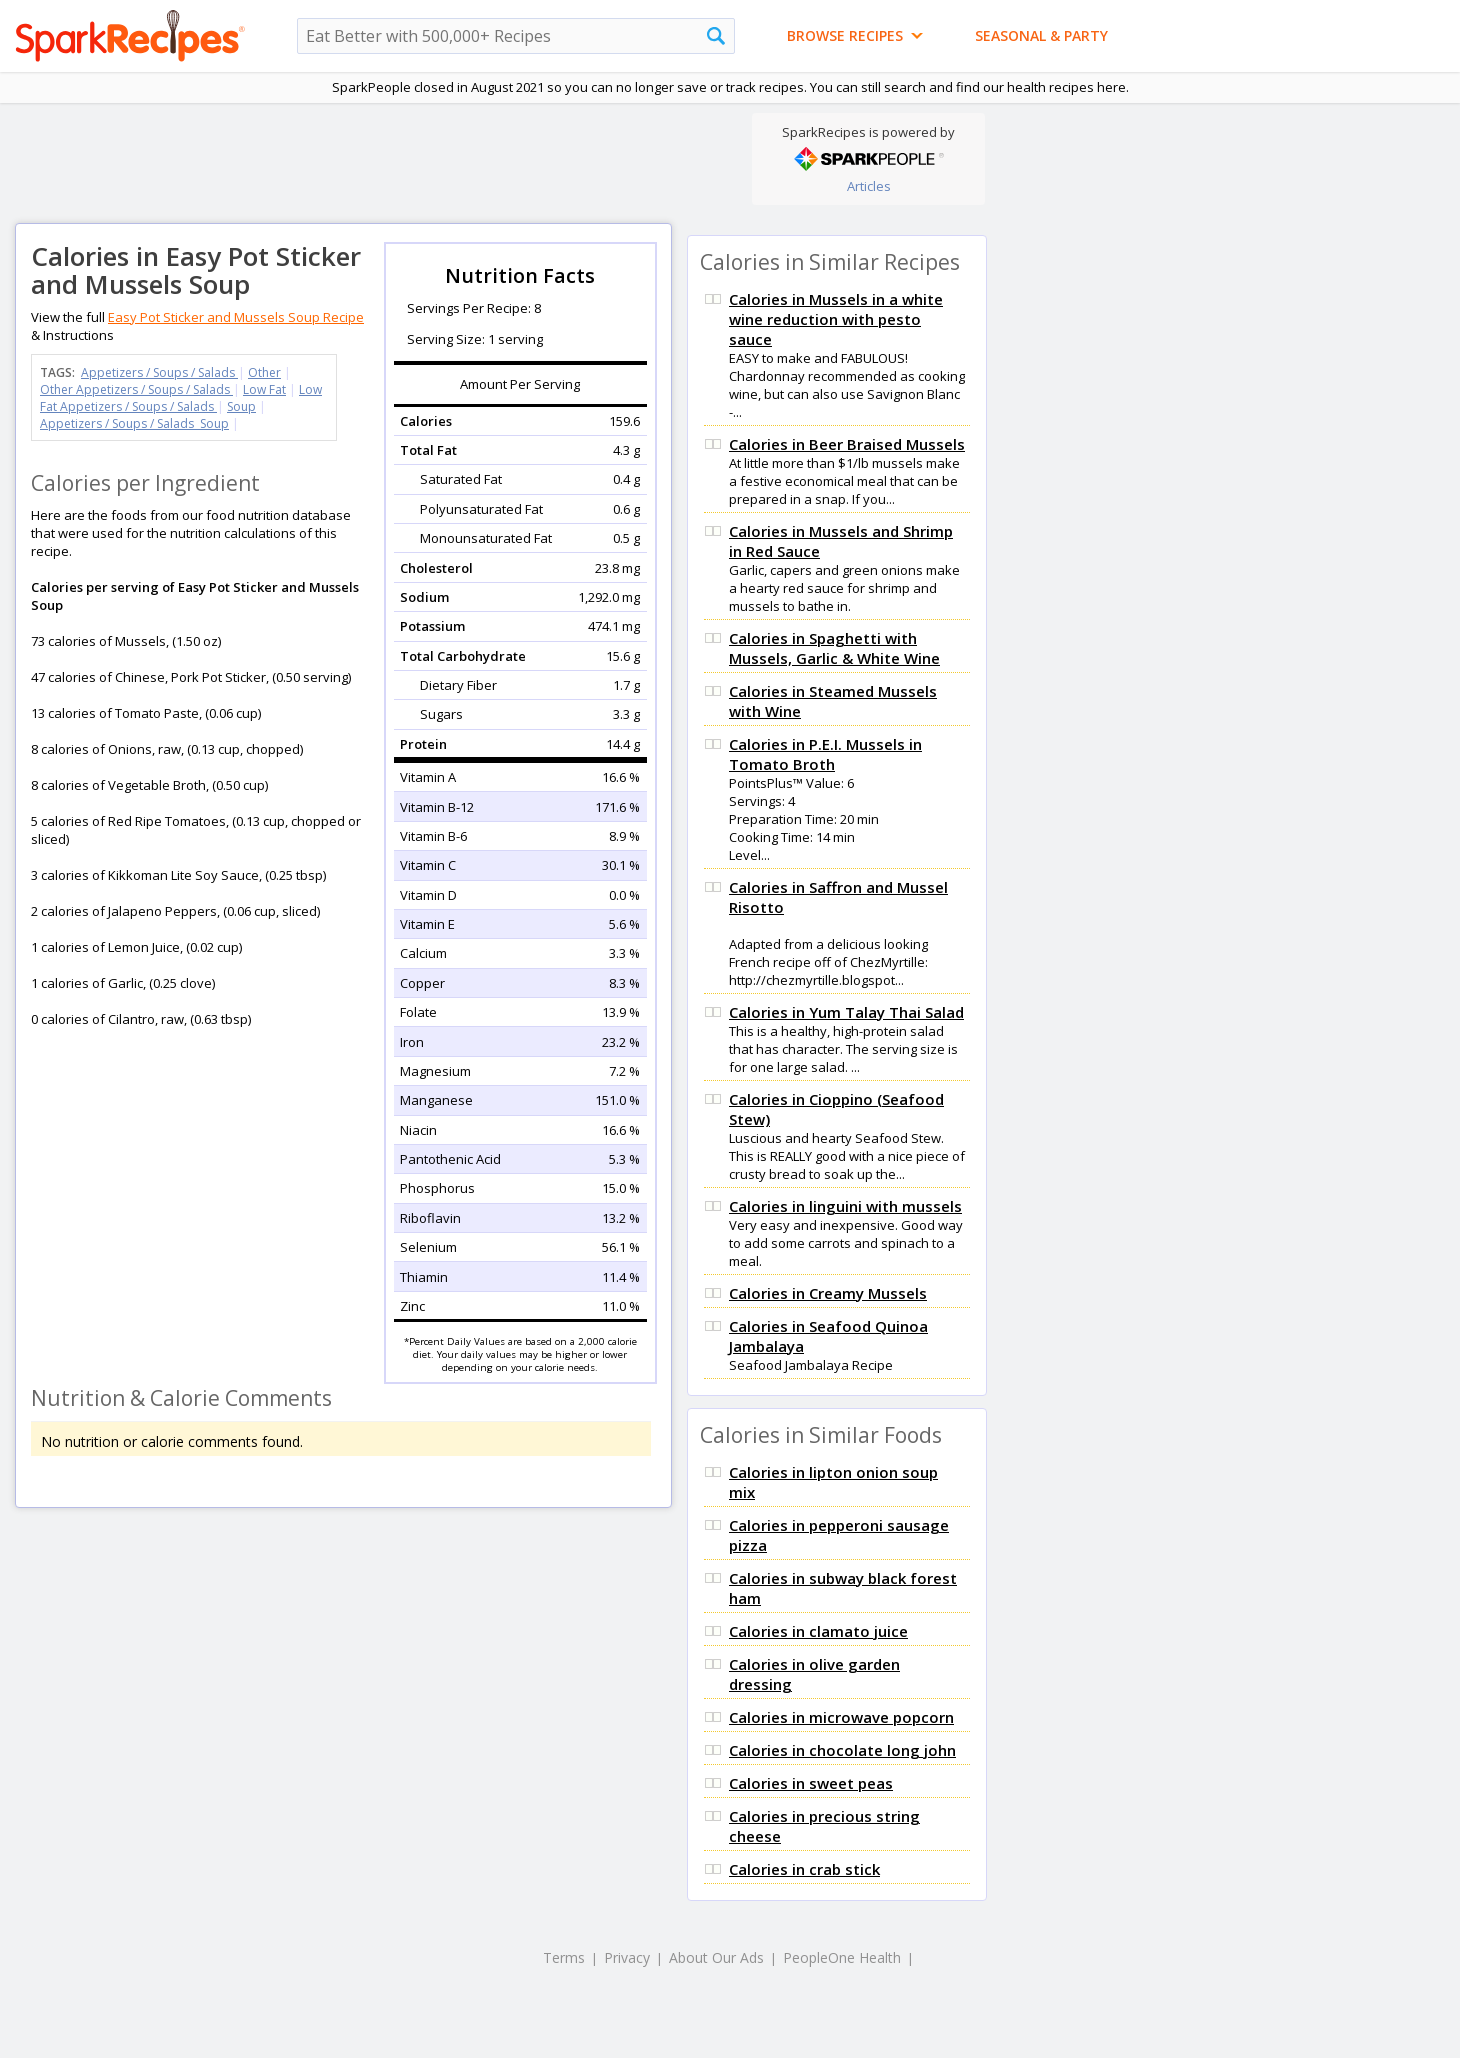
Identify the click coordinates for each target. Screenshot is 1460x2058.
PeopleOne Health (842, 1957)
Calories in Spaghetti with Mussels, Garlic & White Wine (834, 648)
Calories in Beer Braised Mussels (847, 444)
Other (264, 372)
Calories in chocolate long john (842, 1750)
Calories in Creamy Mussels (828, 1293)
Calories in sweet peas (811, 1783)
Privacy (627, 1957)
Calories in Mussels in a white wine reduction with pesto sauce (836, 319)
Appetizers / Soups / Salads (159, 372)
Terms (564, 1957)
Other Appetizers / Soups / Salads (136, 389)
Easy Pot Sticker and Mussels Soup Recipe (236, 317)
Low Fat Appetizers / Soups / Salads (181, 398)
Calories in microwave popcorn (841, 1717)
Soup (241, 406)
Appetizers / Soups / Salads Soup (134, 423)
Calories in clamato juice (818, 1631)
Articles (869, 186)
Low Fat (264, 389)
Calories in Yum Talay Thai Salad (846, 1012)
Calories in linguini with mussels (845, 1206)
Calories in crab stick (804, 1869)
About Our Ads (716, 1957)
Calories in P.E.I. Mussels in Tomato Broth (825, 754)
